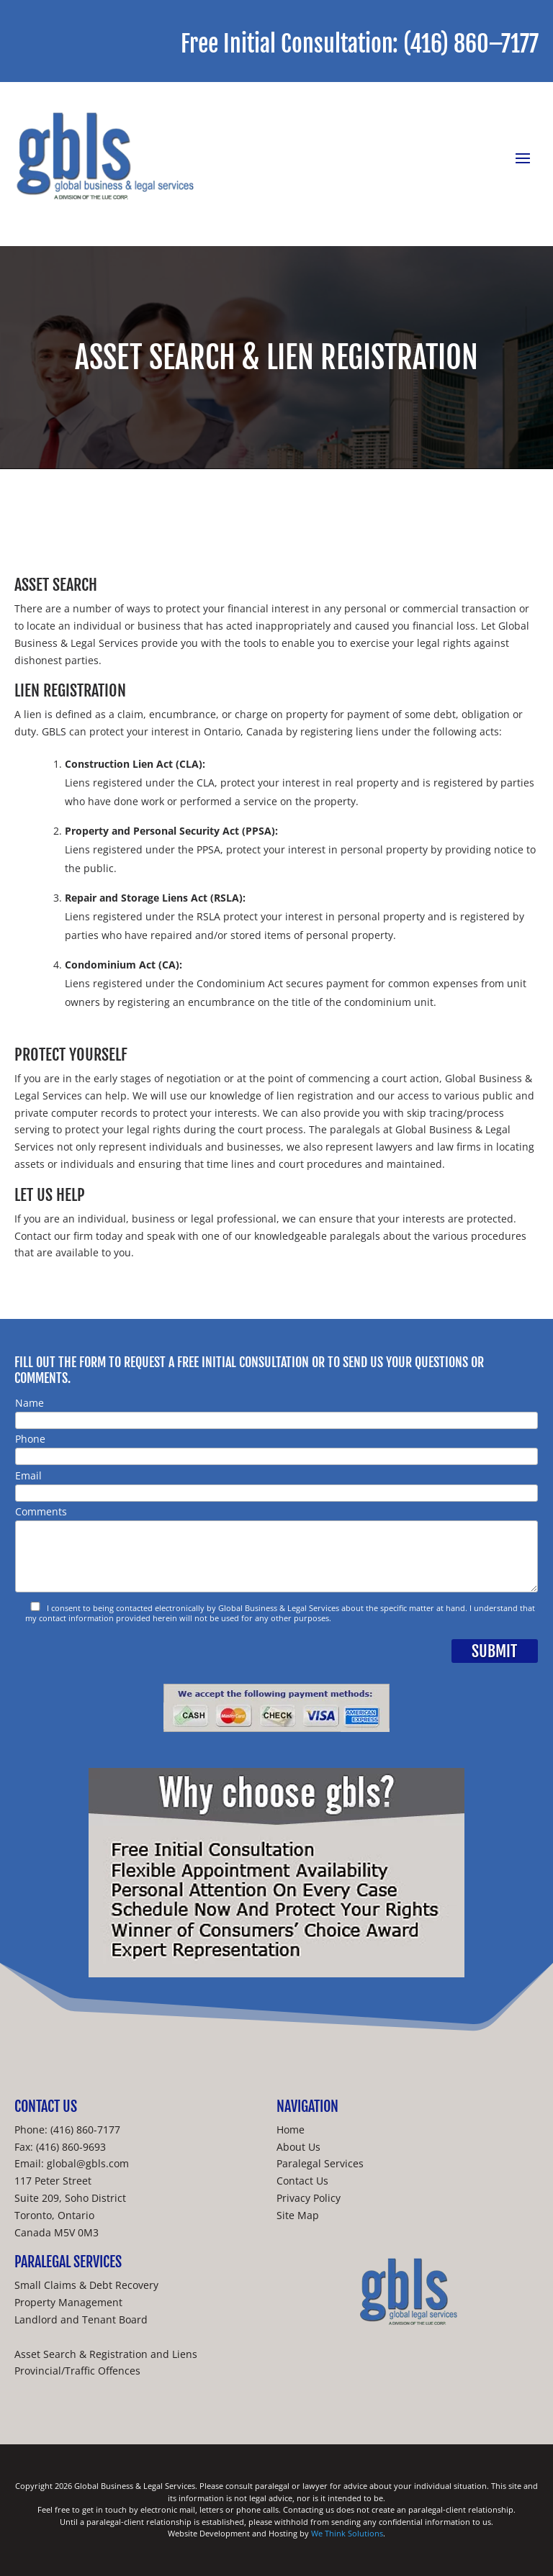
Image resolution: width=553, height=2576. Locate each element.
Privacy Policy (308, 2198)
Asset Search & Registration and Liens (105, 2354)
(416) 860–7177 (471, 44)
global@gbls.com (88, 2163)
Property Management (68, 2302)
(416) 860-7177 (85, 2129)
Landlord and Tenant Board (81, 2319)
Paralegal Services (320, 2163)
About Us (298, 2147)
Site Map (297, 2215)
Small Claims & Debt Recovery (86, 2285)
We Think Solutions (347, 2533)
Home (290, 2129)
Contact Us (302, 2180)
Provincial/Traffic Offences (77, 2370)
